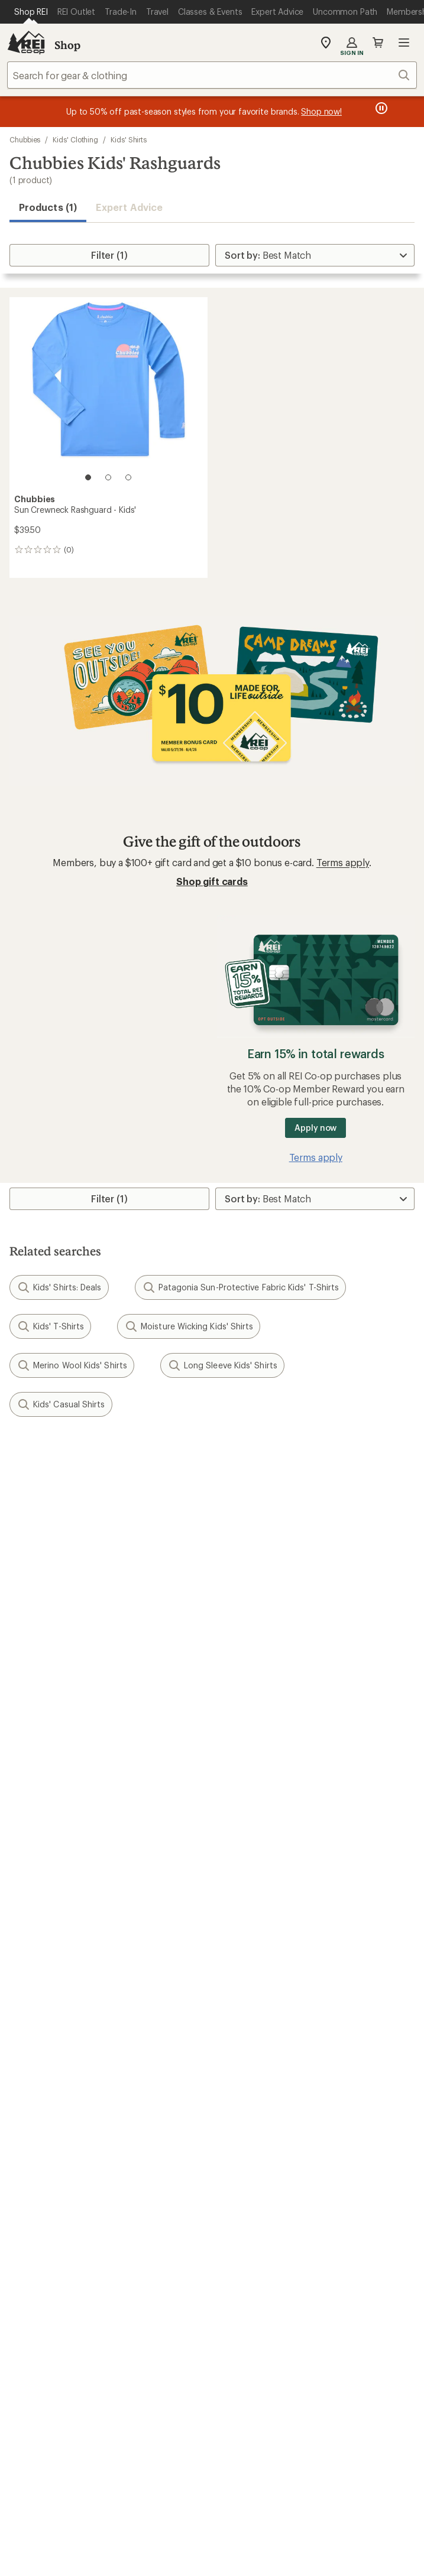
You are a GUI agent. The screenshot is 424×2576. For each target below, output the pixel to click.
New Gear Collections (56, 2021)
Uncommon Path (253, 2039)
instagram (140, 2323)
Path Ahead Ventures (262, 2057)
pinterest (226, 2323)
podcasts (283, 2323)
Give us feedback (183, 1457)
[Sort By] (315, 255)
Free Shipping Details (263, 1951)
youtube (254, 2323)
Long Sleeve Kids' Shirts (222, 1365)
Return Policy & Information (277, 1846)
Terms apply (342, 862)
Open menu (404, 42)
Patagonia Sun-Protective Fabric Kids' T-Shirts (240, 1287)
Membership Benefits (56, 1882)
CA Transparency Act (332, 2478)
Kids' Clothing (75, 139)
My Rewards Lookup (53, 1846)
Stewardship (244, 2179)
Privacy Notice (251, 2460)
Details (173, 1516)
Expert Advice (129, 207)
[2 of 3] (108, 477)
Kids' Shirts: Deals (59, 1287)
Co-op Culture (40, 2126)
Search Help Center (52, 2231)
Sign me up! (212, 1597)
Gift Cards (31, 1951)
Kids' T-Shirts (50, 1326)
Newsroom (241, 2144)
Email (19, 1541)
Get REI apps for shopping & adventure (212, 2357)
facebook (197, 2323)
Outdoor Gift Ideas (50, 1934)
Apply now (315, 1128)
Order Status (245, 1829)
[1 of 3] (88, 477)
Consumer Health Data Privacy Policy (120, 2478)
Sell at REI (30, 2144)
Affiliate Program (45, 2162)
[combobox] (212, 75)
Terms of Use (60, 2460)
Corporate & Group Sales (63, 2179)
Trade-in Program (46, 2057)
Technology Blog (254, 2162)
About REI (239, 2109)
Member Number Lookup (65, 2003)
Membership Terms (149, 2493)
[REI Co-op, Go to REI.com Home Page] (26, 42)
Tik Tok (168, 2323)
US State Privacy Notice (344, 2460)
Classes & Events (253, 2021)
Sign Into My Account (56, 1829)
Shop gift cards (212, 881)
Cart (378, 42)
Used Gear (31, 2039)
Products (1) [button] (48, 207)
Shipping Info (247, 1882)
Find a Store (35, 2249)
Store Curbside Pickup (266, 1864)
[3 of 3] (128, 477)
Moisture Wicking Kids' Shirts (188, 1326)
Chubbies (24, 139)
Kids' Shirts (129, 139)
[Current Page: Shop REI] (31, 12)
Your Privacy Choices (155, 2461)
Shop (67, 44)
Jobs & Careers (41, 2109)
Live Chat (29, 2267)
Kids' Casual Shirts (61, 1404)
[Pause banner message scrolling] (380, 108)
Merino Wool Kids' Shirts (72, 1365)
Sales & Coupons (254, 1934)
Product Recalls (241, 2478)
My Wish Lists (38, 1864)
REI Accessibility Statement (259, 2493)
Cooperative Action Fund (271, 2126)
